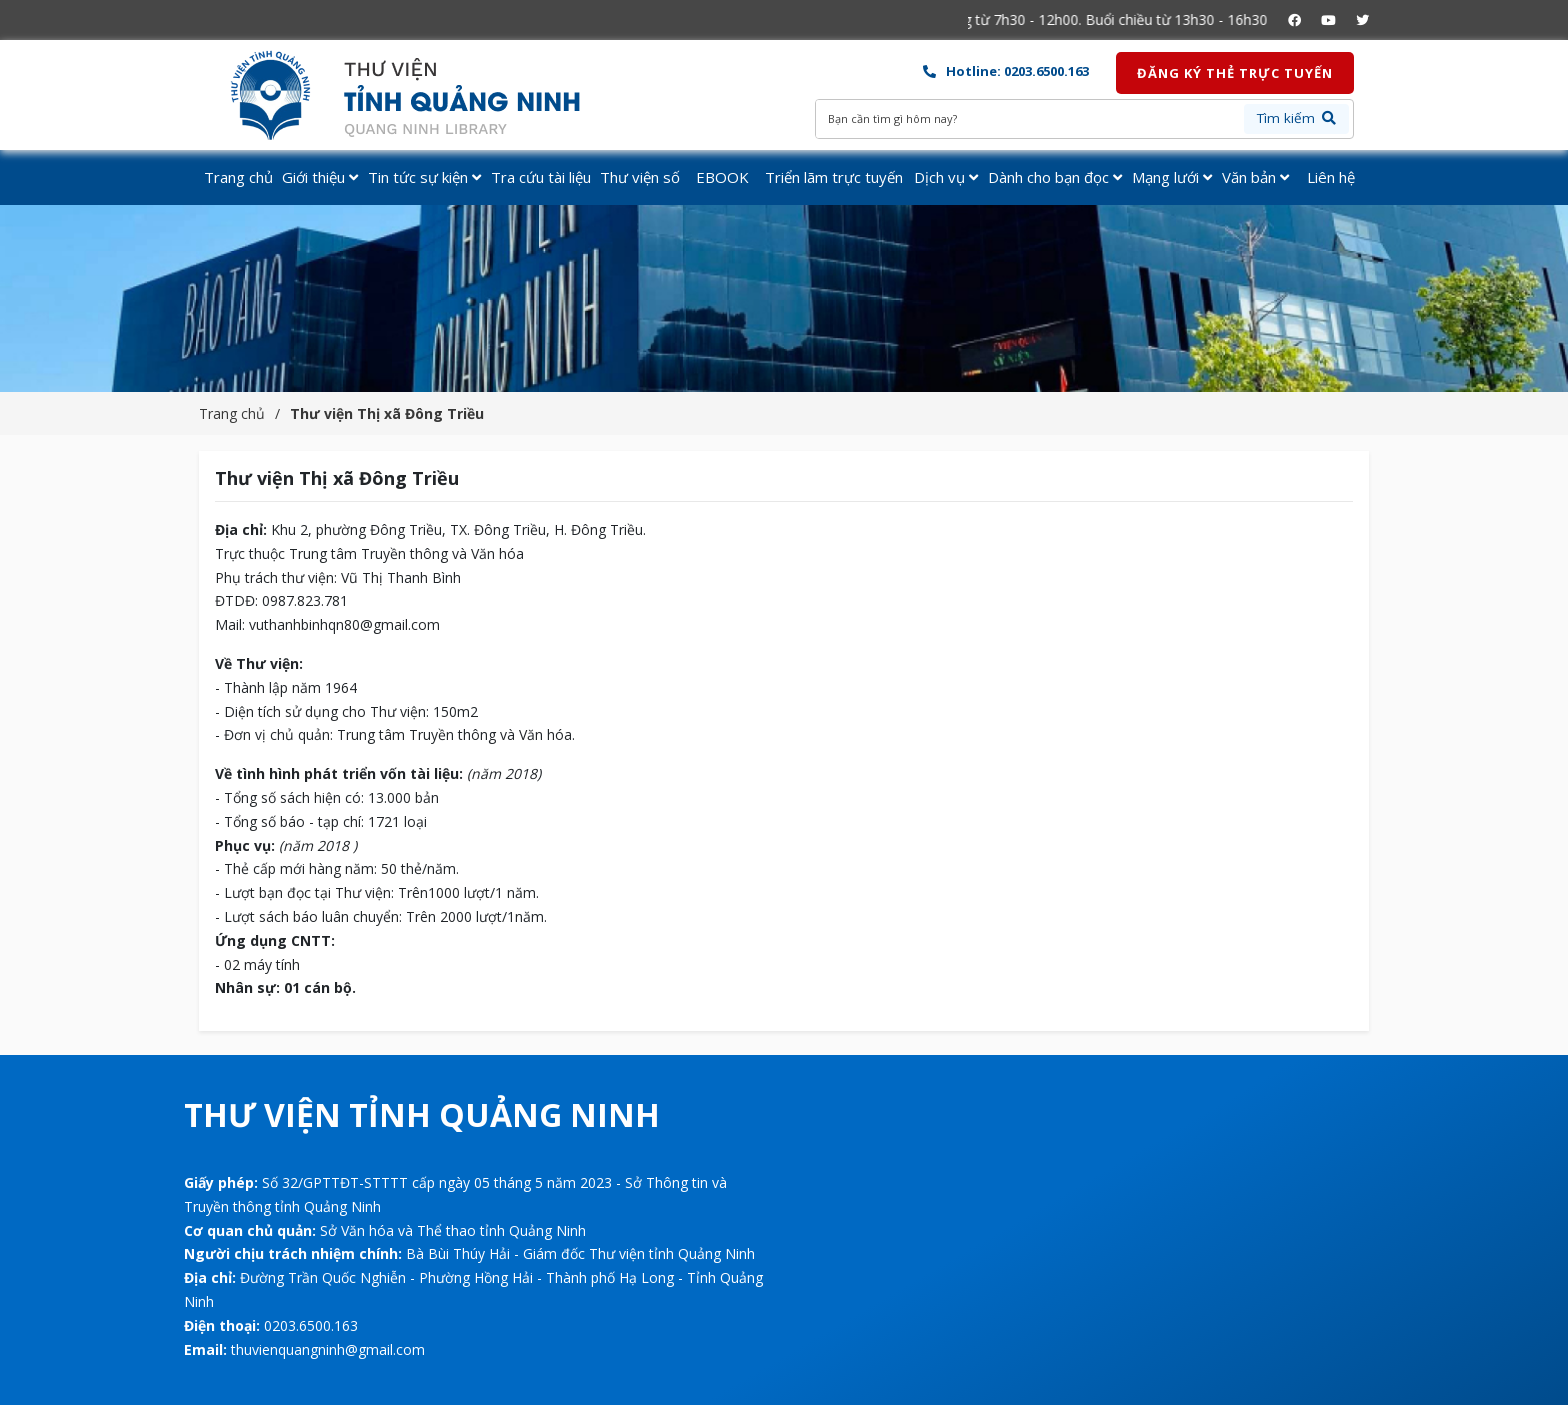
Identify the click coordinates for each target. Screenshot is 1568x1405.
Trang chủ (238, 177)
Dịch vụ (946, 177)
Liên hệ (1331, 177)
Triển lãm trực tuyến (834, 177)
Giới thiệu (320, 177)
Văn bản (1255, 177)
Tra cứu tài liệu (541, 177)
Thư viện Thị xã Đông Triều (387, 413)
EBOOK (722, 177)
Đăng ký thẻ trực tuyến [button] (1235, 73)
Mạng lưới (1172, 177)
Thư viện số (640, 177)
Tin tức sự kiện (424, 177)
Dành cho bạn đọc (1055, 177)
